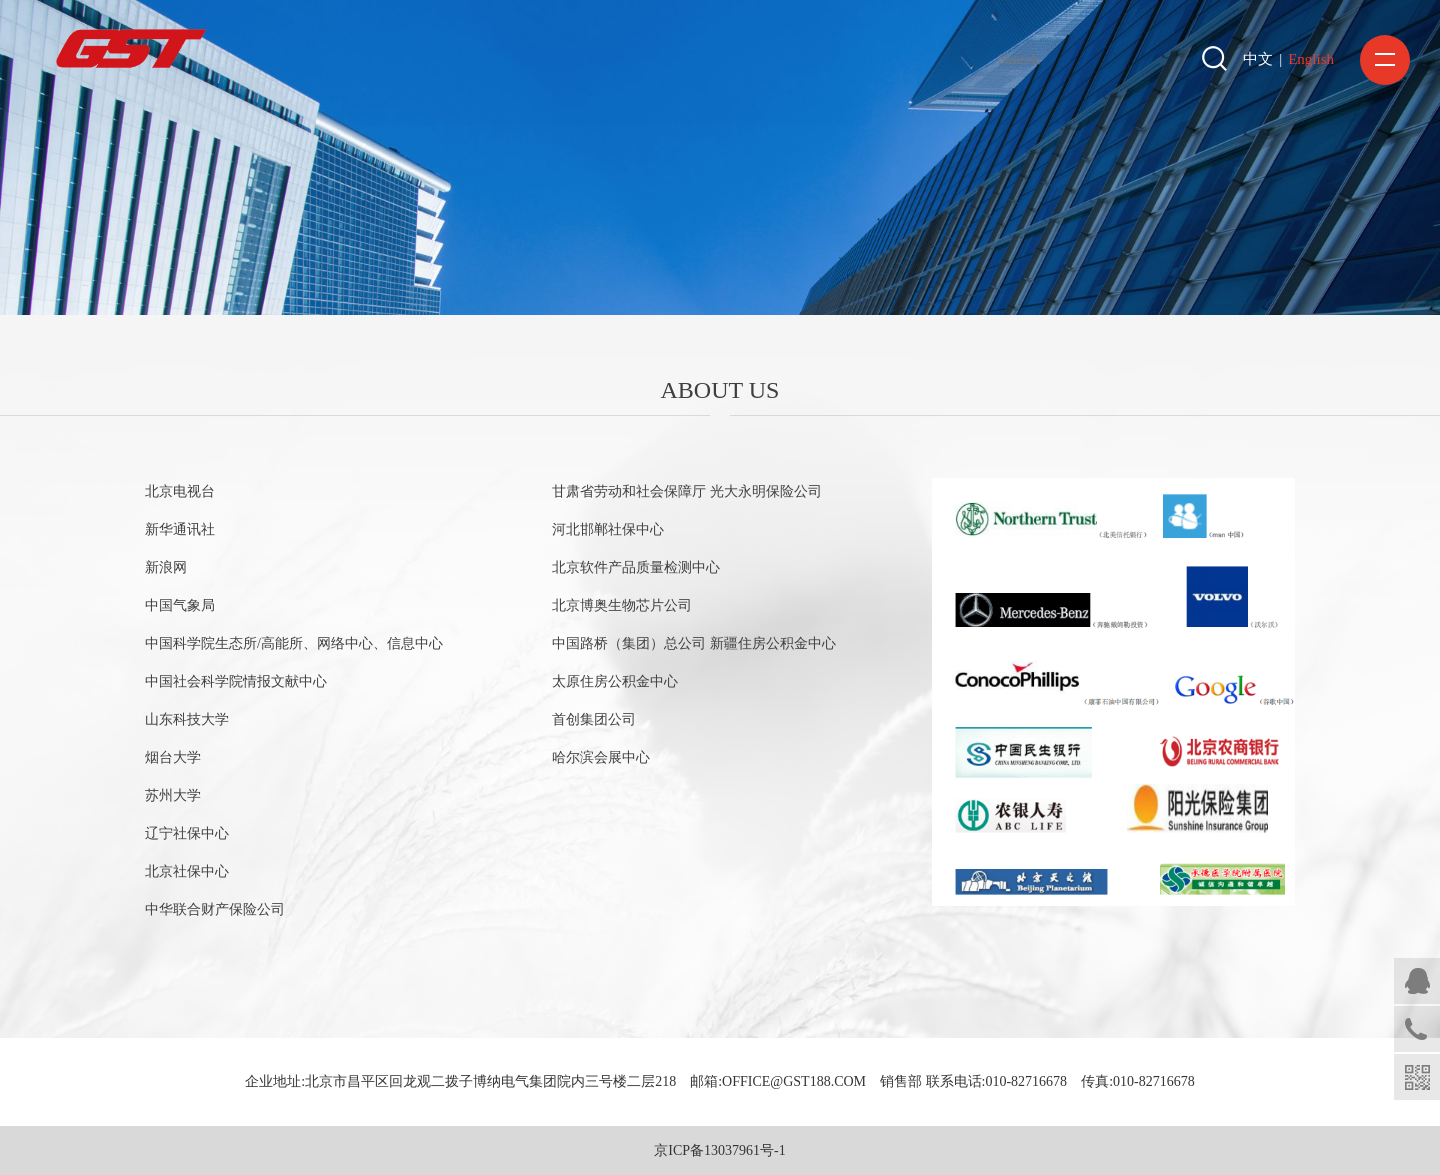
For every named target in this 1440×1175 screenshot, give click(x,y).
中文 (1258, 59)
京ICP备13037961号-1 (719, 1150)
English (1311, 59)
